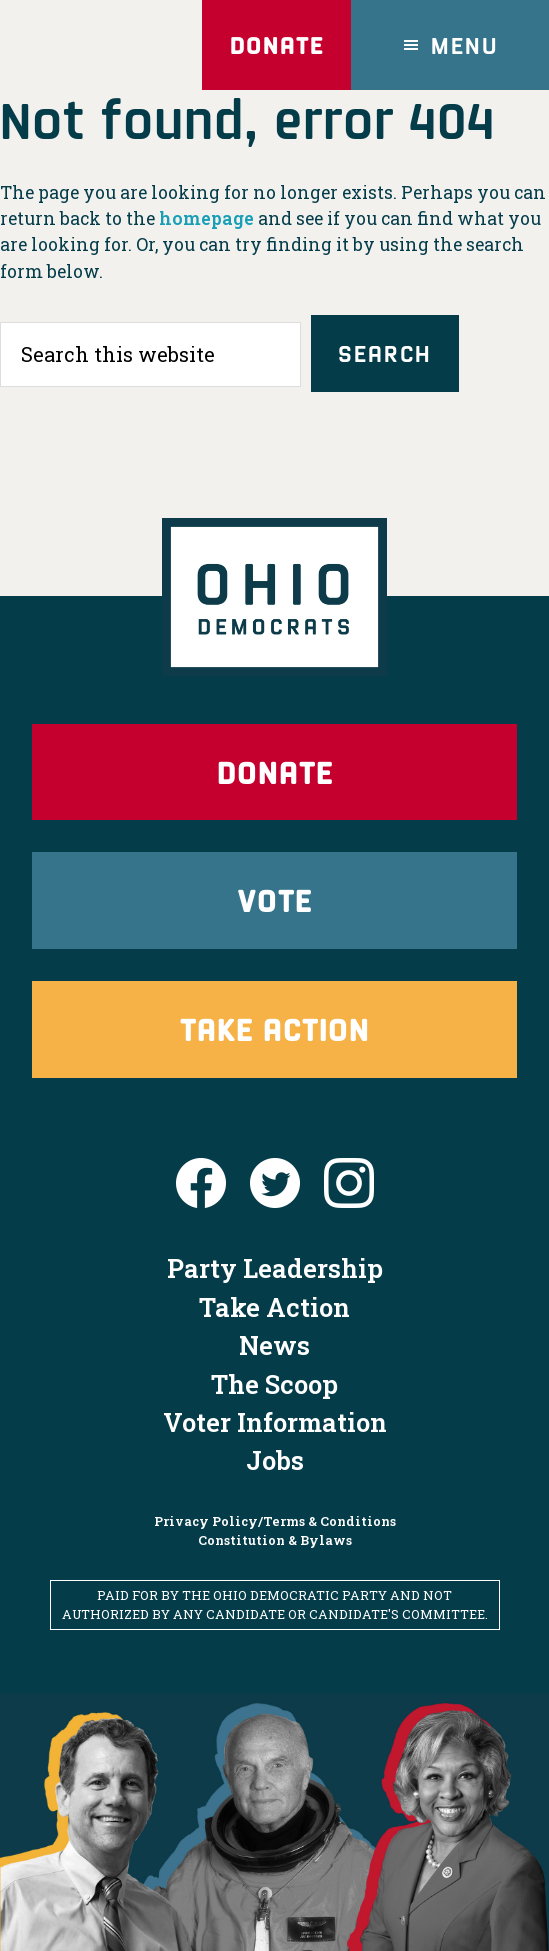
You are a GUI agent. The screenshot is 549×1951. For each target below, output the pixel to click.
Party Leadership (275, 1268)
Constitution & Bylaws (275, 1540)
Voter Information (275, 1422)
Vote (275, 899)
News (274, 1345)
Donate (277, 44)
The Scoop (274, 1384)
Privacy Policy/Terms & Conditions (275, 1521)
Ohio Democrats (95, 45)
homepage (206, 218)
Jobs (275, 1460)
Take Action (275, 1028)
